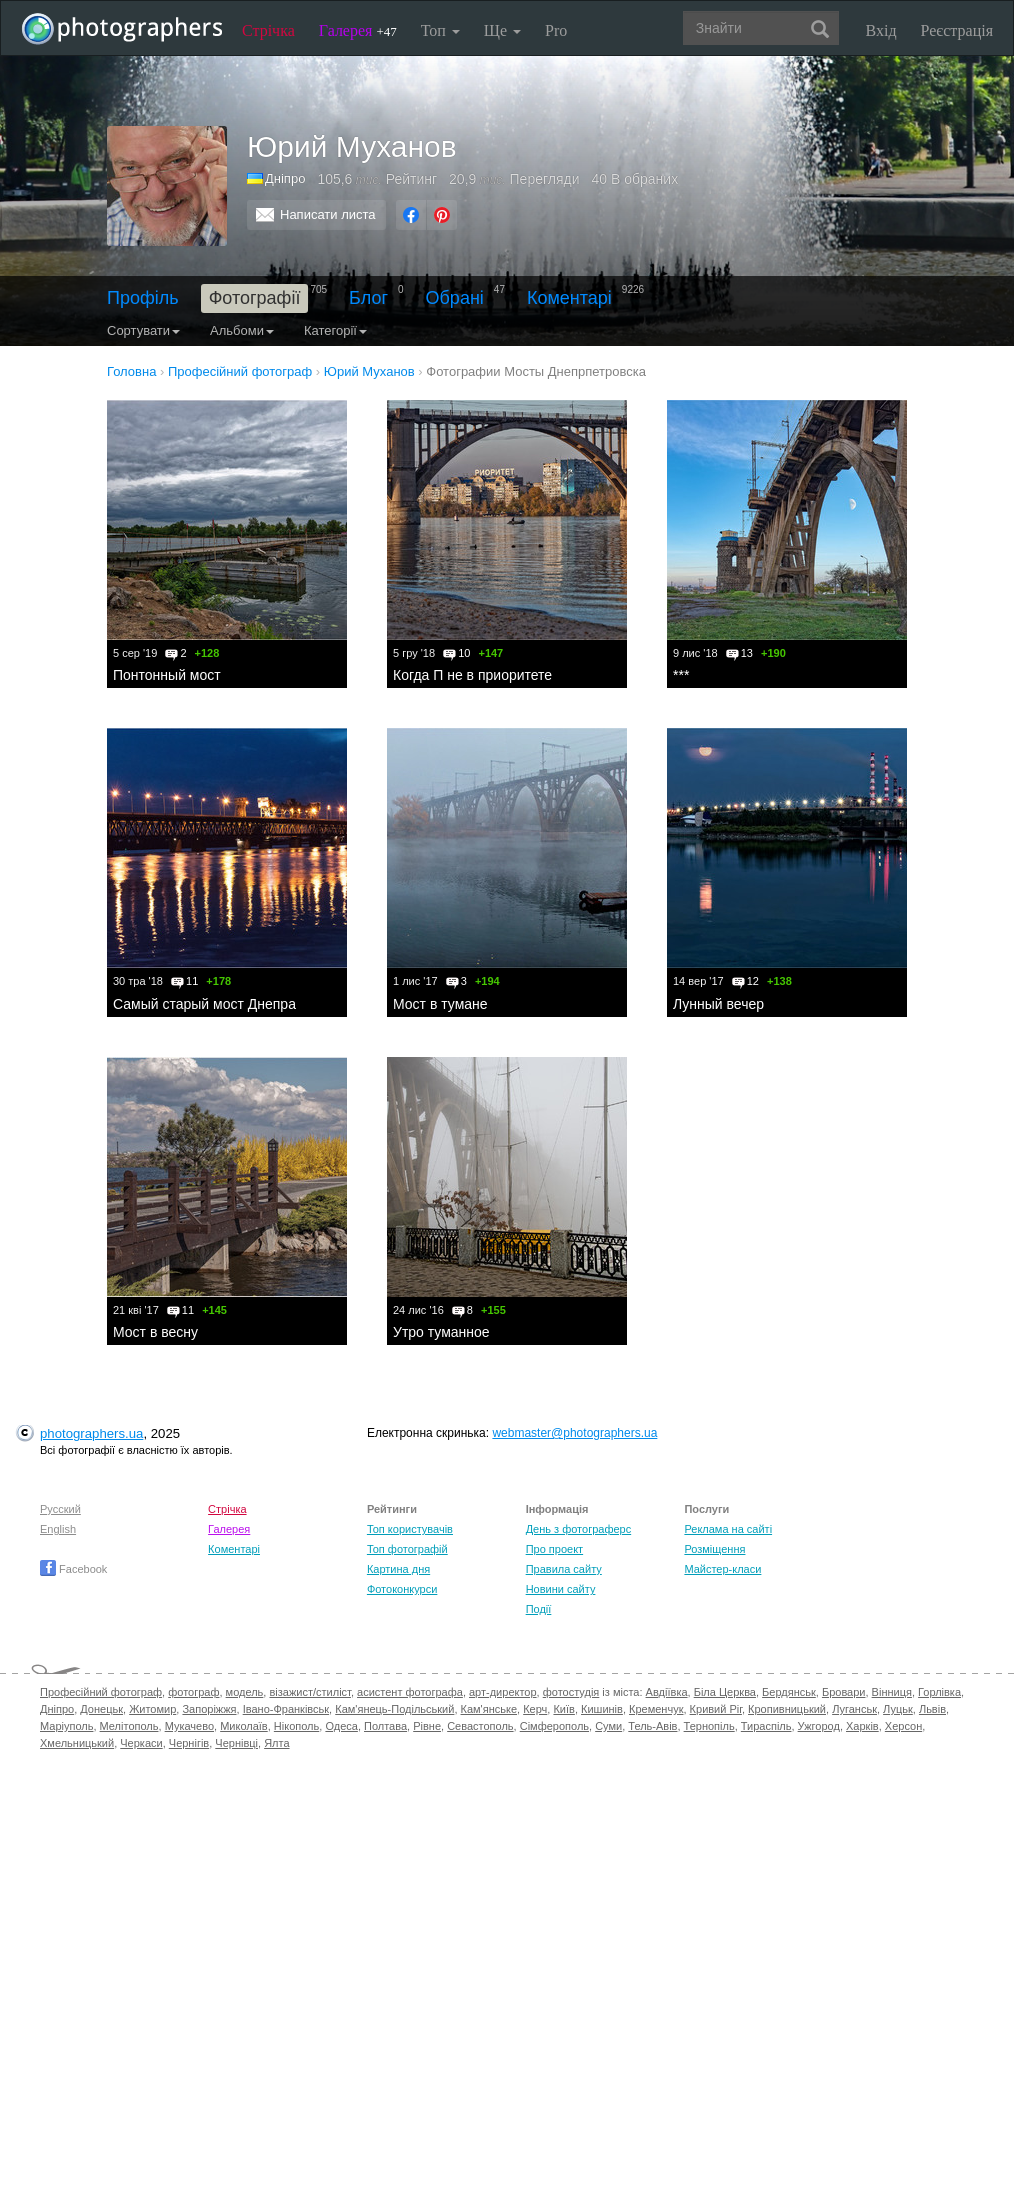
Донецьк (101, 1709)
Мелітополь (129, 1726)
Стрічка (268, 30)
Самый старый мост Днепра (204, 1004)
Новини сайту (561, 1589)
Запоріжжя (209, 1709)
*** (681, 675)
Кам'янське (489, 1709)
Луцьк (898, 1709)
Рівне (427, 1726)
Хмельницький (77, 1743)
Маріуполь (66, 1726)
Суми (608, 1726)
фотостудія (571, 1692)
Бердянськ (789, 1692)
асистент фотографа (410, 1692)
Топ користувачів (410, 1529)
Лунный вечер (718, 1004)
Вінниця (892, 1692)
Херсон (903, 1726)
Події (539, 1609)
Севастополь (480, 1726)
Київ (563, 1709)
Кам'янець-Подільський (394, 1709)
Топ (440, 30)
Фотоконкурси (402, 1589)
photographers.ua (91, 1433)
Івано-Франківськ (286, 1709)
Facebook (73, 1569)
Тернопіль (709, 1726)
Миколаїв (244, 1726)
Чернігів (189, 1743)
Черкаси (141, 1743)
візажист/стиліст (309, 1692)
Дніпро (285, 178)
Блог (368, 298)
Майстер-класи (722, 1569)
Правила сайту (564, 1569)
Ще (502, 30)
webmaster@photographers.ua (574, 1433)
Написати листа (328, 214)
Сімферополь (554, 1726)
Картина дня (398, 1569)
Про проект (554, 1549)
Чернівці (236, 1743)
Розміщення (714, 1549)
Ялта (276, 1743)
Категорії (335, 330)
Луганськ (854, 1709)
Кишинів (602, 1709)
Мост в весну (155, 1332)
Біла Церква (725, 1692)
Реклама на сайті (728, 1529)
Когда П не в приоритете (472, 675)
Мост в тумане (440, 1004)
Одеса (341, 1726)
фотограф (193, 1692)
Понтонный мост (167, 675)
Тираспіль (766, 1726)
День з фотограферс (579, 1529)
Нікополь (296, 1726)
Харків (862, 1726)
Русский (60, 1509)
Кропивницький (787, 1709)
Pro (556, 30)
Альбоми (242, 330)
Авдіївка (667, 1692)
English (58, 1529)
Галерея (358, 30)
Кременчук (656, 1709)
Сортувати (143, 330)
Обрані (455, 298)
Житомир (152, 1709)
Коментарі (569, 298)
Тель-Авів (652, 1726)
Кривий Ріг (716, 1709)
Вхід (881, 30)
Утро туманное (441, 1332)
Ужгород (819, 1726)
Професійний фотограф (101, 1692)
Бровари (844, 1692)
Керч (535, 1709)
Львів (932, 1709)
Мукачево (189, 1726)
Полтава (385, 1726)
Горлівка (939, 1692)
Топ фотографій (407, 1549)
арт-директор (503, 1692)
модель (245, 1692)
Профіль (143, 298)
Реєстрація (957, 30)
